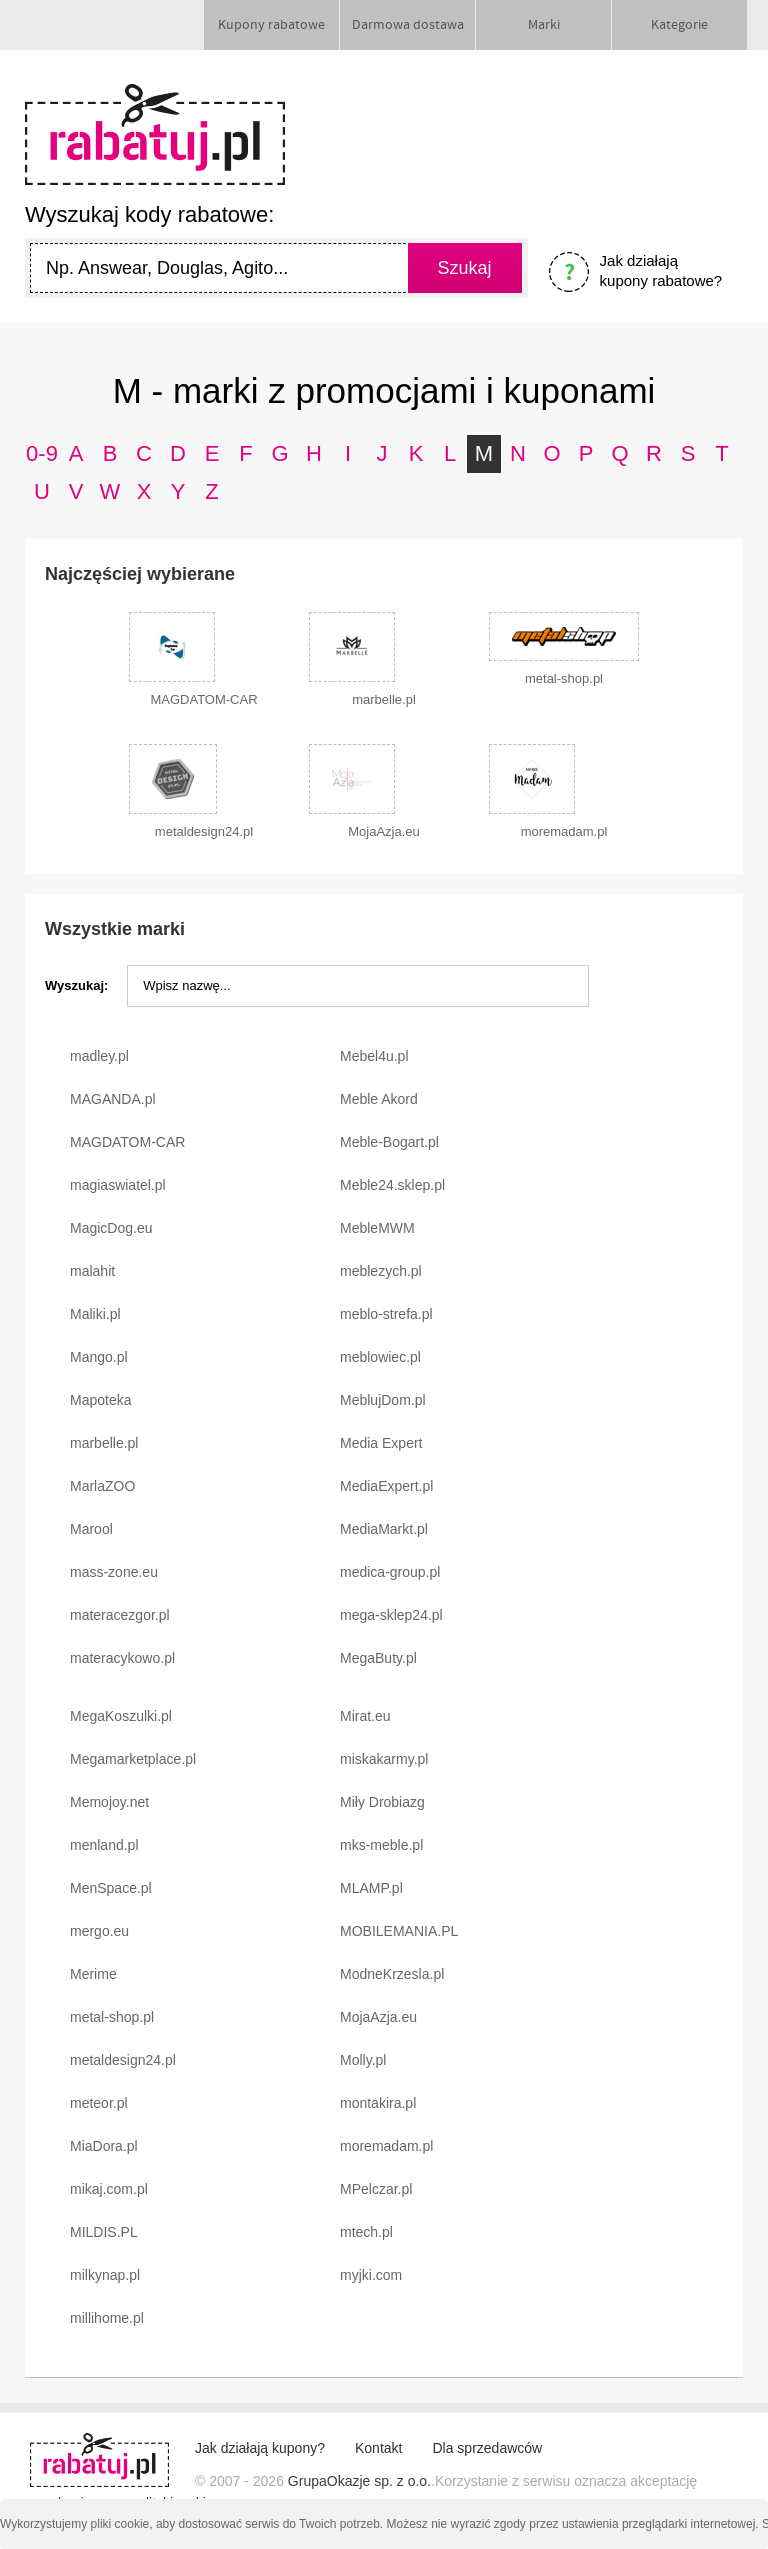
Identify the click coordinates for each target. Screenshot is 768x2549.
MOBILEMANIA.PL (399, 1931)
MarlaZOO (102, 1486)
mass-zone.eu (114, 1572)
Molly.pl (363, 2060)
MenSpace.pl (111, 1888)
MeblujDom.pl (383, 1400)
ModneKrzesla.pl (392, 1974)
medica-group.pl (390, 1572)
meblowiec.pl (380, 1357)
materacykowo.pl (122, 1658)
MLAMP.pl (371, 1888)
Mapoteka (100, 1400)
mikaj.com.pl (109, 2189)
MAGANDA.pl (113, 1099)
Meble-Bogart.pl (389, 1142)
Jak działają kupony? (260, 2448)
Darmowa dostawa (408, 25)
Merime (93, 1974)
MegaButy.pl (378, 1658)
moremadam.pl (386, 2146)
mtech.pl (366, 2232)
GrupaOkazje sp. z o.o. (359, 2481)
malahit (92, 1271)
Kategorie (679, 25)
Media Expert (381, 1443)
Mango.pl (99, 1357)
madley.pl (99, 1056)
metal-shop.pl (112, 2017)
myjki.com (371, 2275)
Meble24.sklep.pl (392, 1185)
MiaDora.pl (104, 2146)
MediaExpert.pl (386, 1486)
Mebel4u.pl (374, 1056)
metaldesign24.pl (123, 2060)
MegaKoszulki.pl (121, 1716)
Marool (91, 1529)
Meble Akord (379, 1099)
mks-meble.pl (381, 1845)
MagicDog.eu (111, 1228)
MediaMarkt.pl (384, 1529)
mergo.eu (99, 1931)
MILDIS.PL (104, 2232)
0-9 (42, 453)
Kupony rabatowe (271, 25)
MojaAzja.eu (378, 2017)
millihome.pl (107, 2318)
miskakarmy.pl (384, 1759)
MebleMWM (377, 1228)
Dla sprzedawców (487, 2448)
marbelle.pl (104, 1443)
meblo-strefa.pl (386, 1314)
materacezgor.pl (120, 1615)
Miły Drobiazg (382, 1802)
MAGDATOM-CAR (127, 1142)
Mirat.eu (365, 1716)
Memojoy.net (109, 1802)
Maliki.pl (95, 1314)
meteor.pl (99, 2103)
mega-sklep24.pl (391, 1615)
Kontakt (378, 2448)
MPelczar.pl (376, 2189)
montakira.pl (378, 2103)
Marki (544, 25)
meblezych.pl (381, 1271)
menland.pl (104, 1845)
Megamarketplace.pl (133, 1759)
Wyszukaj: (76, 985)
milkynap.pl (105, 2275)
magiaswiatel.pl (118, 1185)
